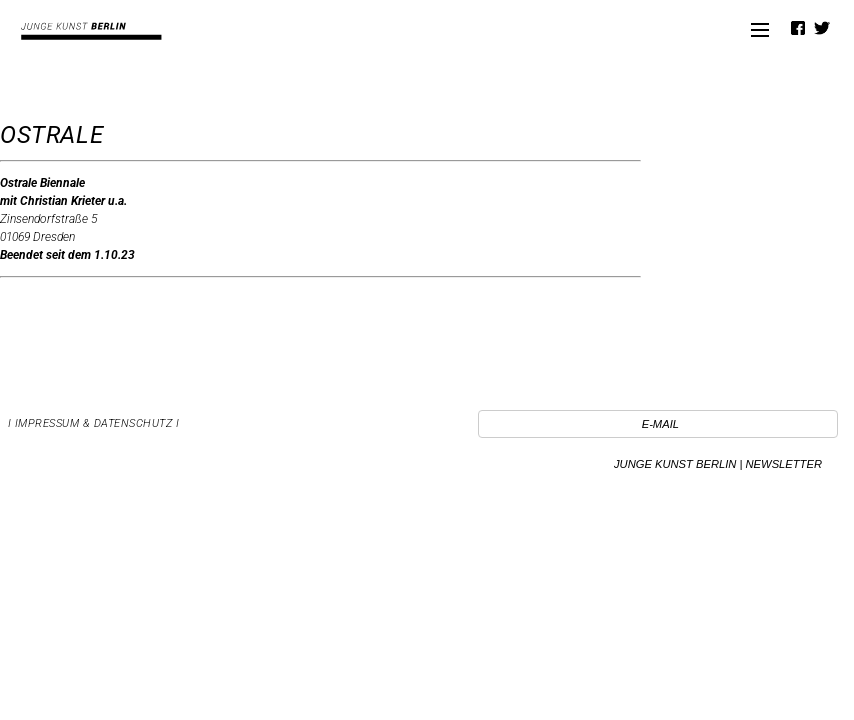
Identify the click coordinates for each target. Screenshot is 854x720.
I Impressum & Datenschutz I (94, 423)
